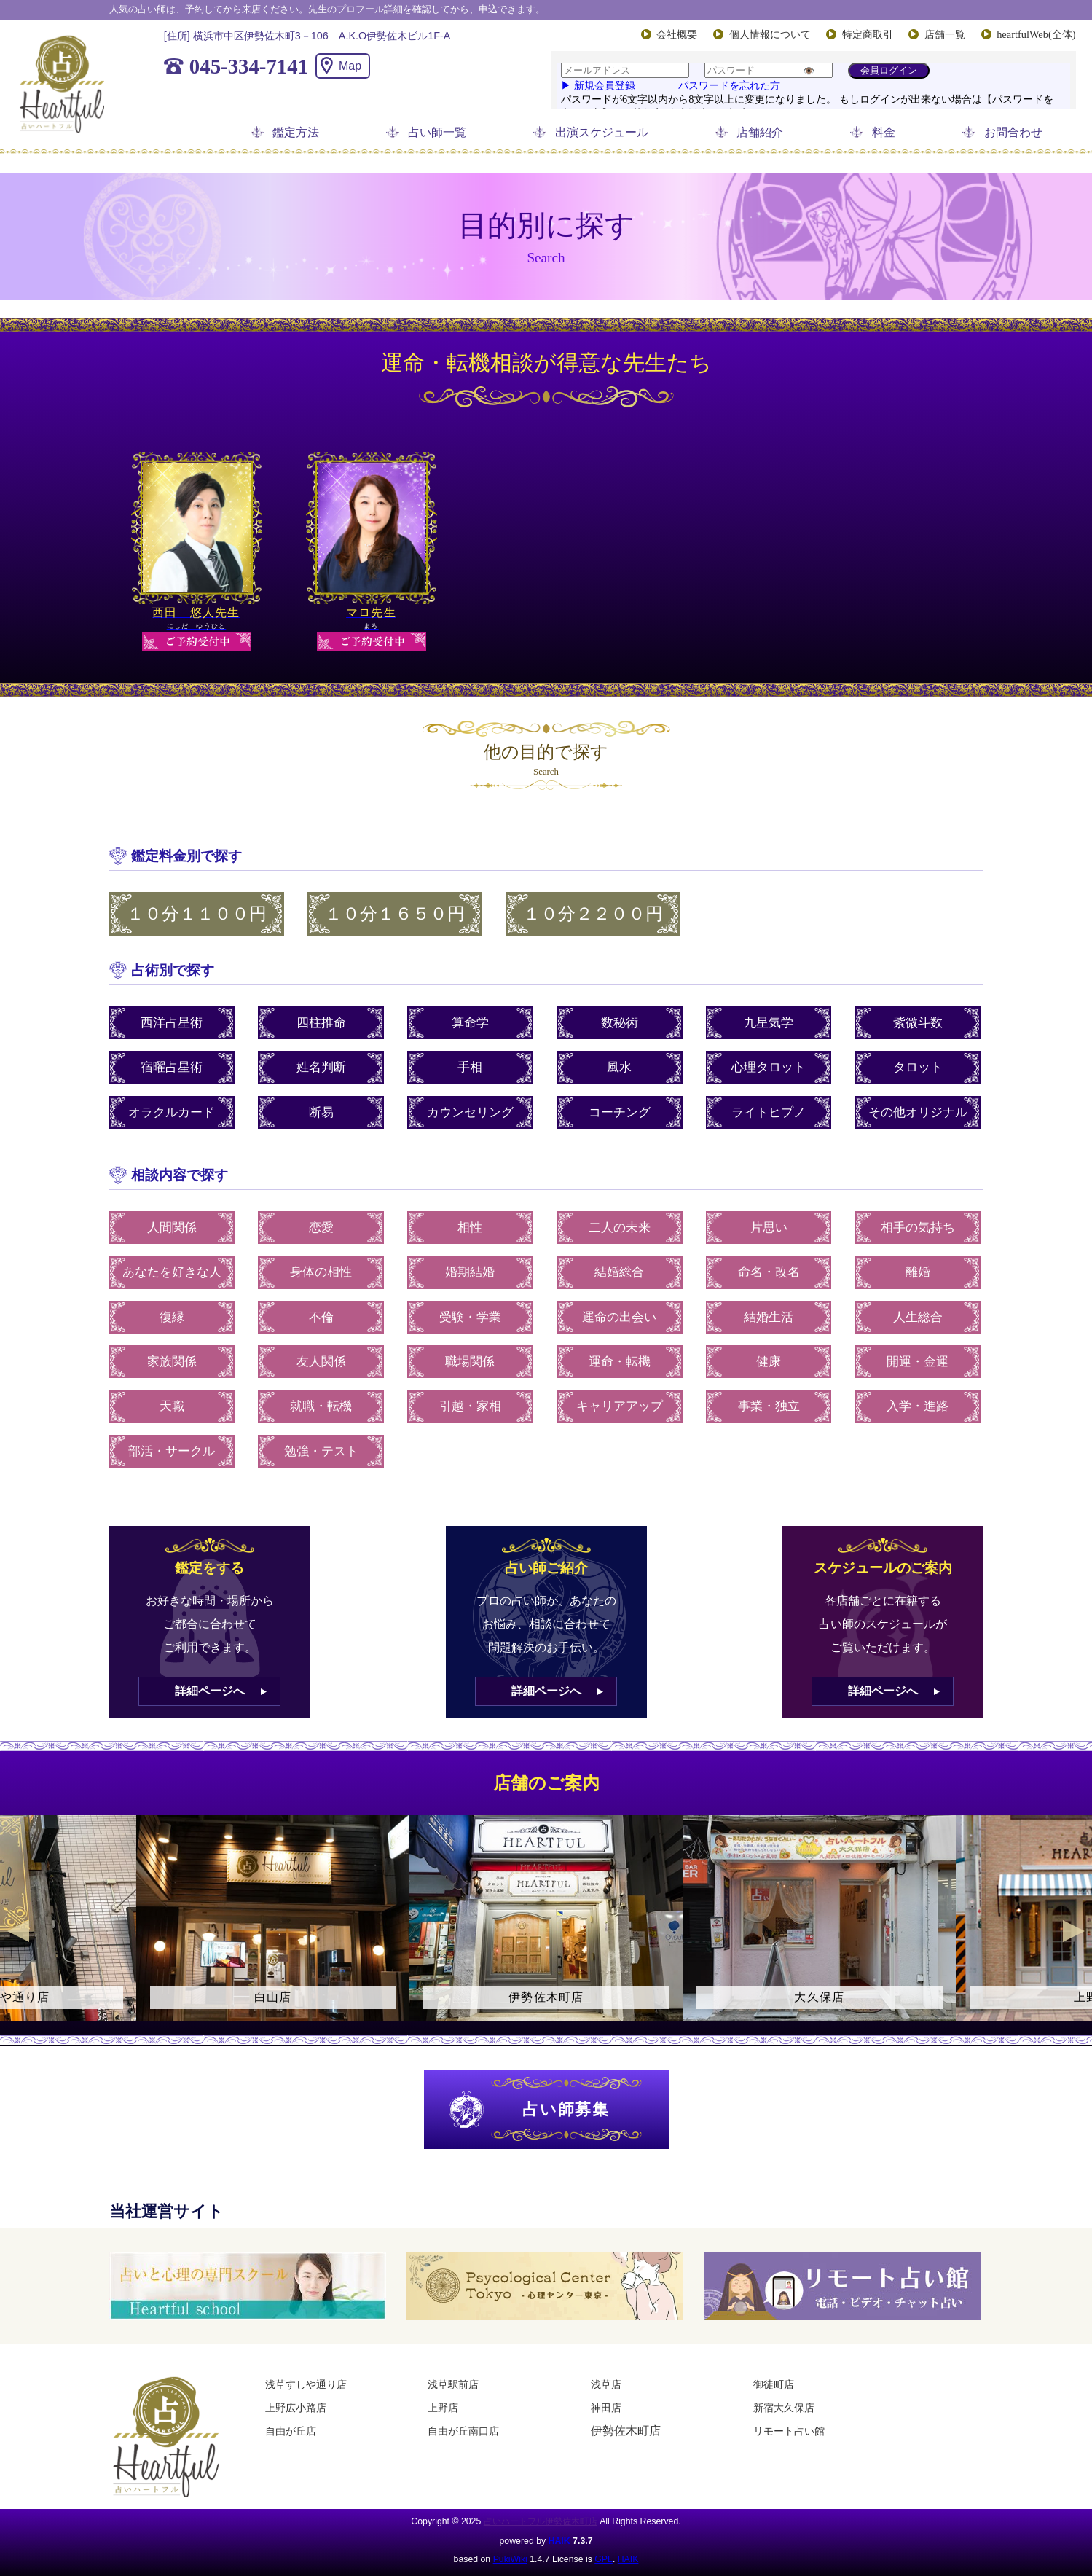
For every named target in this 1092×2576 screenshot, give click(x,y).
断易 (321, 1112)
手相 (469, 1067)
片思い (768, 1227)
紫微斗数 (918, 1023)
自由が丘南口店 (463, 2431)
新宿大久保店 (783, 2407)
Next (1073, 1931)
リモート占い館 (789, 2431)
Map (350, 66)
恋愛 (321, 1227)
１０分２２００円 (593, 913)
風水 (619, 1067)
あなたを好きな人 (171, 1272)
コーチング (620, 1112)
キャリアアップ (619, 1406)
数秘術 (619, 1023)
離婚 (918, 1272)
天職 (172, 1406)
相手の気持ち (918, 1227)
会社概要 (676, 34)
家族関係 (172, 1362)
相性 (469, 1227)
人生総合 (918, 1317)
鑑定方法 (295, 132)
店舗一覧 (944, 34)
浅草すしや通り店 (306, 2384)
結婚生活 (768, 1317)
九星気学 (768, 1023)
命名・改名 (769, 1272)
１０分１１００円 (197, 913)
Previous (18, 1931)
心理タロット (768, 1067)
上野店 (443, 2407)
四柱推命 (321, 1023)
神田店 (606, 2407)
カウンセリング (470, 1112)
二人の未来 (620, 1227)
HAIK (559, 2541)
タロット (918, 1067)
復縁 (172, 1317)
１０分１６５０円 (395, 913)
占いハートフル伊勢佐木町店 (540, 2521)
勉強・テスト (321, 1451)
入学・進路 (917, 1406)
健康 (768, 1362)
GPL (603, 2559)
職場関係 (470, 1362)
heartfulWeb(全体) (1036, 34)
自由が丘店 (290, 2431)
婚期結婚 (470, 1272)
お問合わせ (1013, 132)
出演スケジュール (601, 132)
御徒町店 (773, 2384)
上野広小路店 (295, 2407)
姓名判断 (321, 1067)
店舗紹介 (759, 132)
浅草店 (606, 2384)
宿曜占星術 (172, 1067)
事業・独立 (769, 1406)
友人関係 (321, 1362)
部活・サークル (171, 1451)
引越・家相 (470, 1406)
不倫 (321, 1317)
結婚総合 (619, 1272)
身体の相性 (321, 1272)
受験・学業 (470, 1317)
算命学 (470, 1023)
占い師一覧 (437, 132)
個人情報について (770, 34)
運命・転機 (620, 1362)
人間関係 (172, 1227)
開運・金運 (917, 1362)
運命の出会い (619, 1317)
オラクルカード (171, 1112)
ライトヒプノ (768, 1112)
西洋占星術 (172, 1023)
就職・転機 (321, 1406)
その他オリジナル (917, 1112)
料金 (883, 132)
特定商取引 (867, 34)
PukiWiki (510, 2559)
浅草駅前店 (453, 2384)
